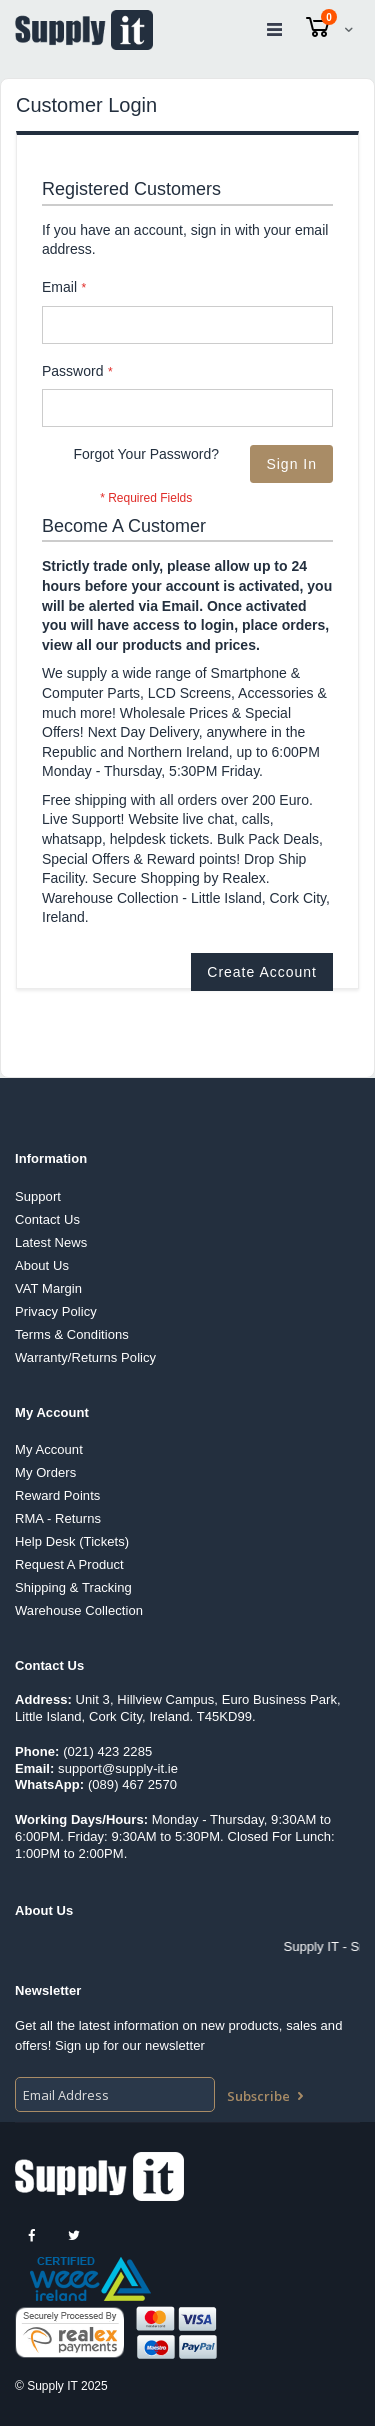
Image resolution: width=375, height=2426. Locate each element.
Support (38, 1196)
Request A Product (69, 1564)
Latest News (51, 1242)
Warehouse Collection (79, 1610)
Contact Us (47, 1219)
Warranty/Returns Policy (85, 1357)
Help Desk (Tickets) (72, 1541)
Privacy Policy (56, 1311)
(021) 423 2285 (107, 1751)
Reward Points (57, 1495)
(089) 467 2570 (132, 1784)
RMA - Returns (58, 1518)
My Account (49, 1449)
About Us (42, 1265)
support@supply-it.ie (118, 1768)
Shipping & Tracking (73, 1587)
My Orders (45, 1472)
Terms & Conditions (72, 1334)
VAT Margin (48, 1288)
